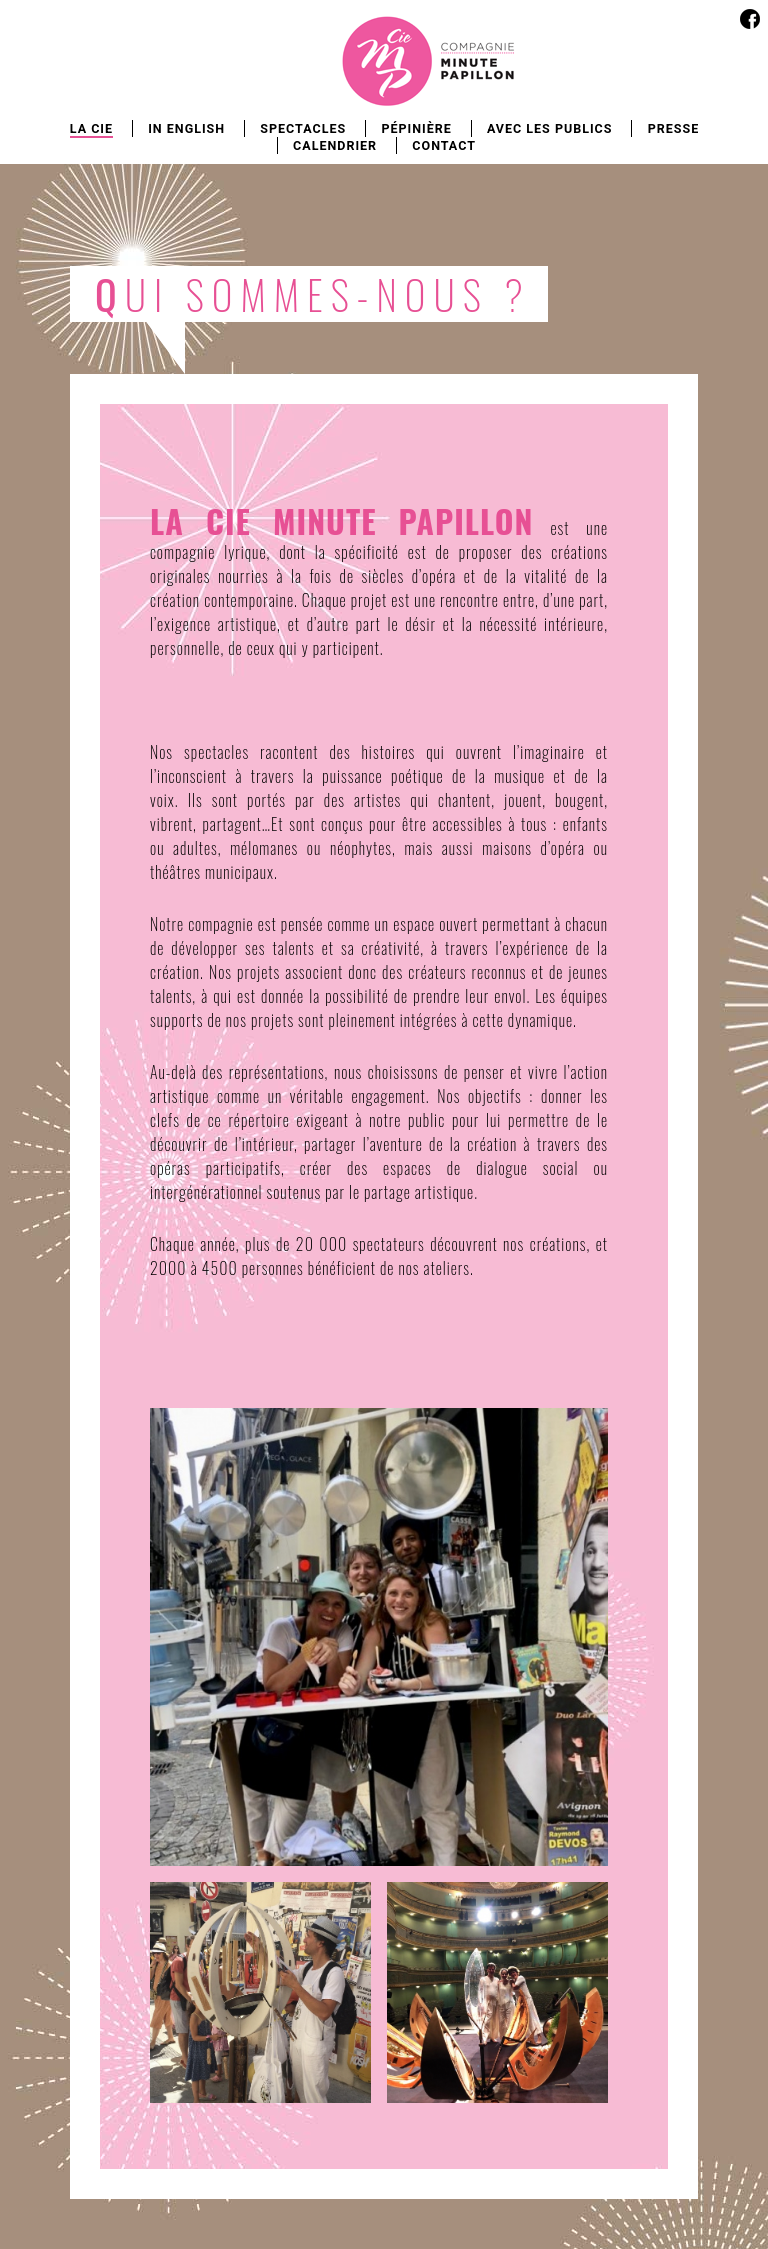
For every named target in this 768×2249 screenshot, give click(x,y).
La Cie (91, 128)
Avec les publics (550, 128)
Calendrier (335, 145)
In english (186, 128)
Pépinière (416, 128)
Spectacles (303, 128)
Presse (674, 128)
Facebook (749, 18)
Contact (444, 145)
